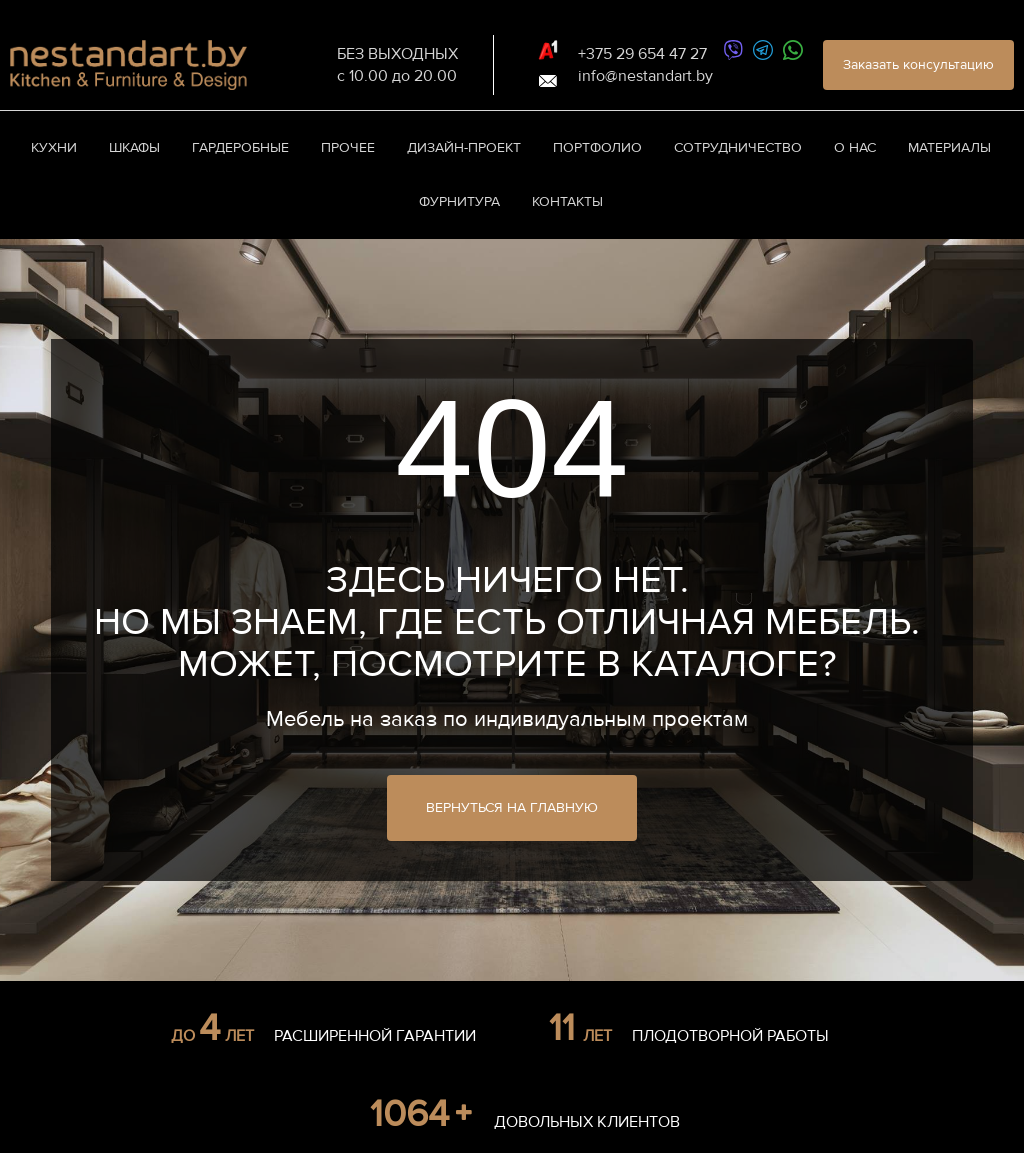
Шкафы (134, 147)
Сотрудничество (738, 147)
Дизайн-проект (464, 147)
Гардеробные (240, 147)
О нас (855, 147)
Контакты (567, 201)
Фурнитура (459, 201)
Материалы (949, 147)
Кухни (54, 147)
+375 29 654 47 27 (642, 54)
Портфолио (597, 147)
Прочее (348, 147)
